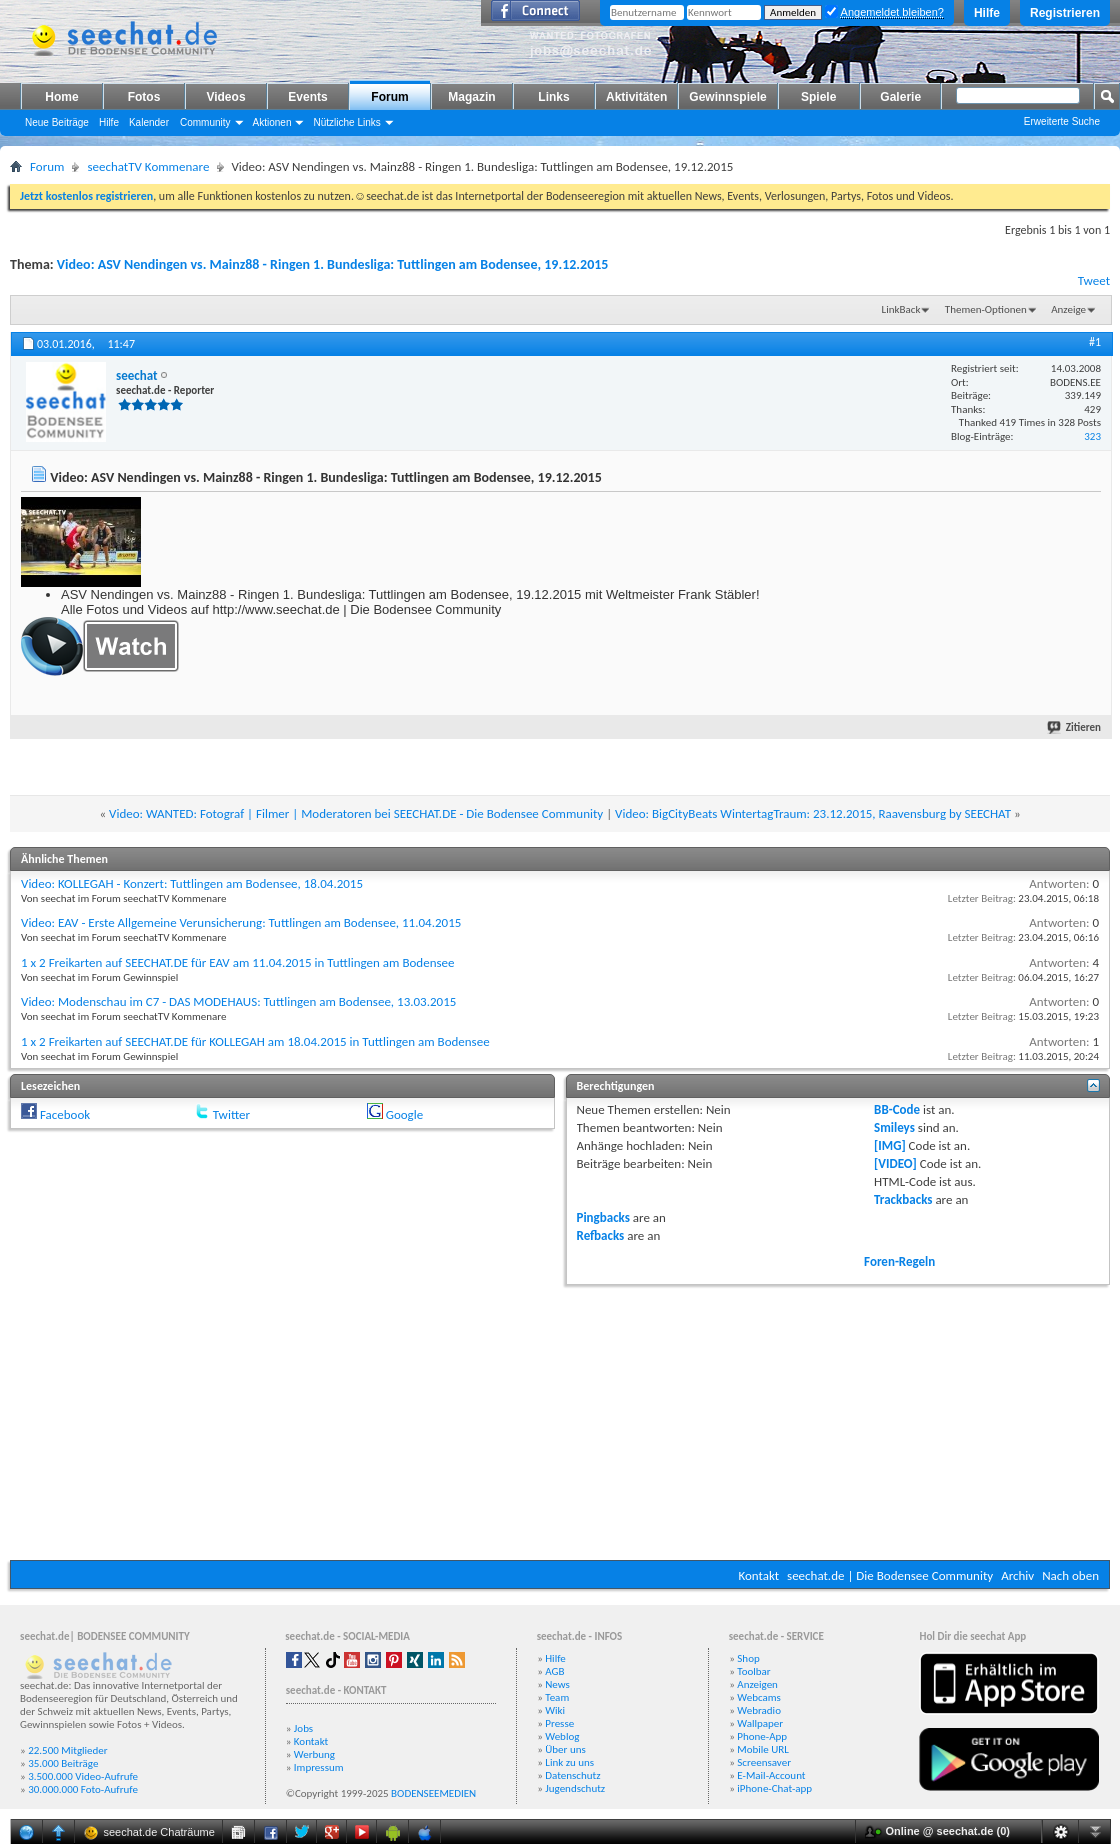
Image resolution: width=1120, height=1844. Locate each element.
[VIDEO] (895, 1163)
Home (61, 97)
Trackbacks (903, 1199)
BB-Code (897, 1109)
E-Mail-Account (771, 1775)
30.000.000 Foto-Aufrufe (83, 1789)
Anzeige (1068, 309)
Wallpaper (760, 1723)
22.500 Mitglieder (68, 1750)
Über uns (565, 1749)
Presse (559, 1723)
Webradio (759, 1710)
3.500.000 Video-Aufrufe (83, 1776)
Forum (389, 97)
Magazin (471, 97)
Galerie (900, 97)
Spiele (818, 97)
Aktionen (272, 122)
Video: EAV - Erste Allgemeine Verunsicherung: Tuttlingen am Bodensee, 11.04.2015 (241, 922)
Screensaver (764, 1762)
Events (307, 97)
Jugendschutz (575, 1788)
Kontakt (758, 1575)
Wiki (555, 1710)
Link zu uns (569, 1762)
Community (205, 122)
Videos (225, 97)
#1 (1095, 342)
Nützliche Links (346, 122)
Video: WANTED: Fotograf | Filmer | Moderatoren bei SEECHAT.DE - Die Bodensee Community (356, 813)
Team (557, 1697)
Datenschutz (572, 1775)
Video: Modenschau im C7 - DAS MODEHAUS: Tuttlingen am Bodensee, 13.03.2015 (238, 1001)
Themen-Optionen (986, 309)
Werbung (314, 1754)
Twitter (231, 1114)
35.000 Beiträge (63, 1763)
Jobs (303, 1728)
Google (404, 1114)
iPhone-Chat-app (774, 1788)
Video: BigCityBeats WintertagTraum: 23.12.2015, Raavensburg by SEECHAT (813, 813)
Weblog (562, 1736)
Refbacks (601, 1235)
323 (1092, 436)
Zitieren (1075, 727)
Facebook (65, 1114)
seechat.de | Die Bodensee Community (890, 1575)
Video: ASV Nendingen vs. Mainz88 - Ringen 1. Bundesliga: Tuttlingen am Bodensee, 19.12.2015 (333, 264)
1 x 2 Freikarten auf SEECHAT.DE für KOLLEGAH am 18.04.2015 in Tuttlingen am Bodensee (255, 1041)
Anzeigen (757, 1684)
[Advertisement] (560, 1420)
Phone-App (762, 1736)
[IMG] (890, 1145)
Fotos (144, 97)
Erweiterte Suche (1062, 121)
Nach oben (1070, 1575)
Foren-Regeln (899, 1261)
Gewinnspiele (727, 97)
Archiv (1017, 1575)
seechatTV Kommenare (148, 166)
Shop (748, 1658)
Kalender (149, 122)
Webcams (759, 1697)
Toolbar (753, 1671)
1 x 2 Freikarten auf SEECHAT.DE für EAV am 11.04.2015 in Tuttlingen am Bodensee (237, 962)
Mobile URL (763, 1749)
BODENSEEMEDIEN (433, 1793)
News (557, 1684)
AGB (554, 1671)
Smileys (894, 1127)
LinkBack (901, 309)
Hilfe (987, 13)
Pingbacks (603, 1217)
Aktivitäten (636, 97)
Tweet (1094, 280)
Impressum (319, 1767)
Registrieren (1065, 13)
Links (553, 97)
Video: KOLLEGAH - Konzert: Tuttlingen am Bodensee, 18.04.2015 (192, 883)
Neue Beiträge (57, 122)
